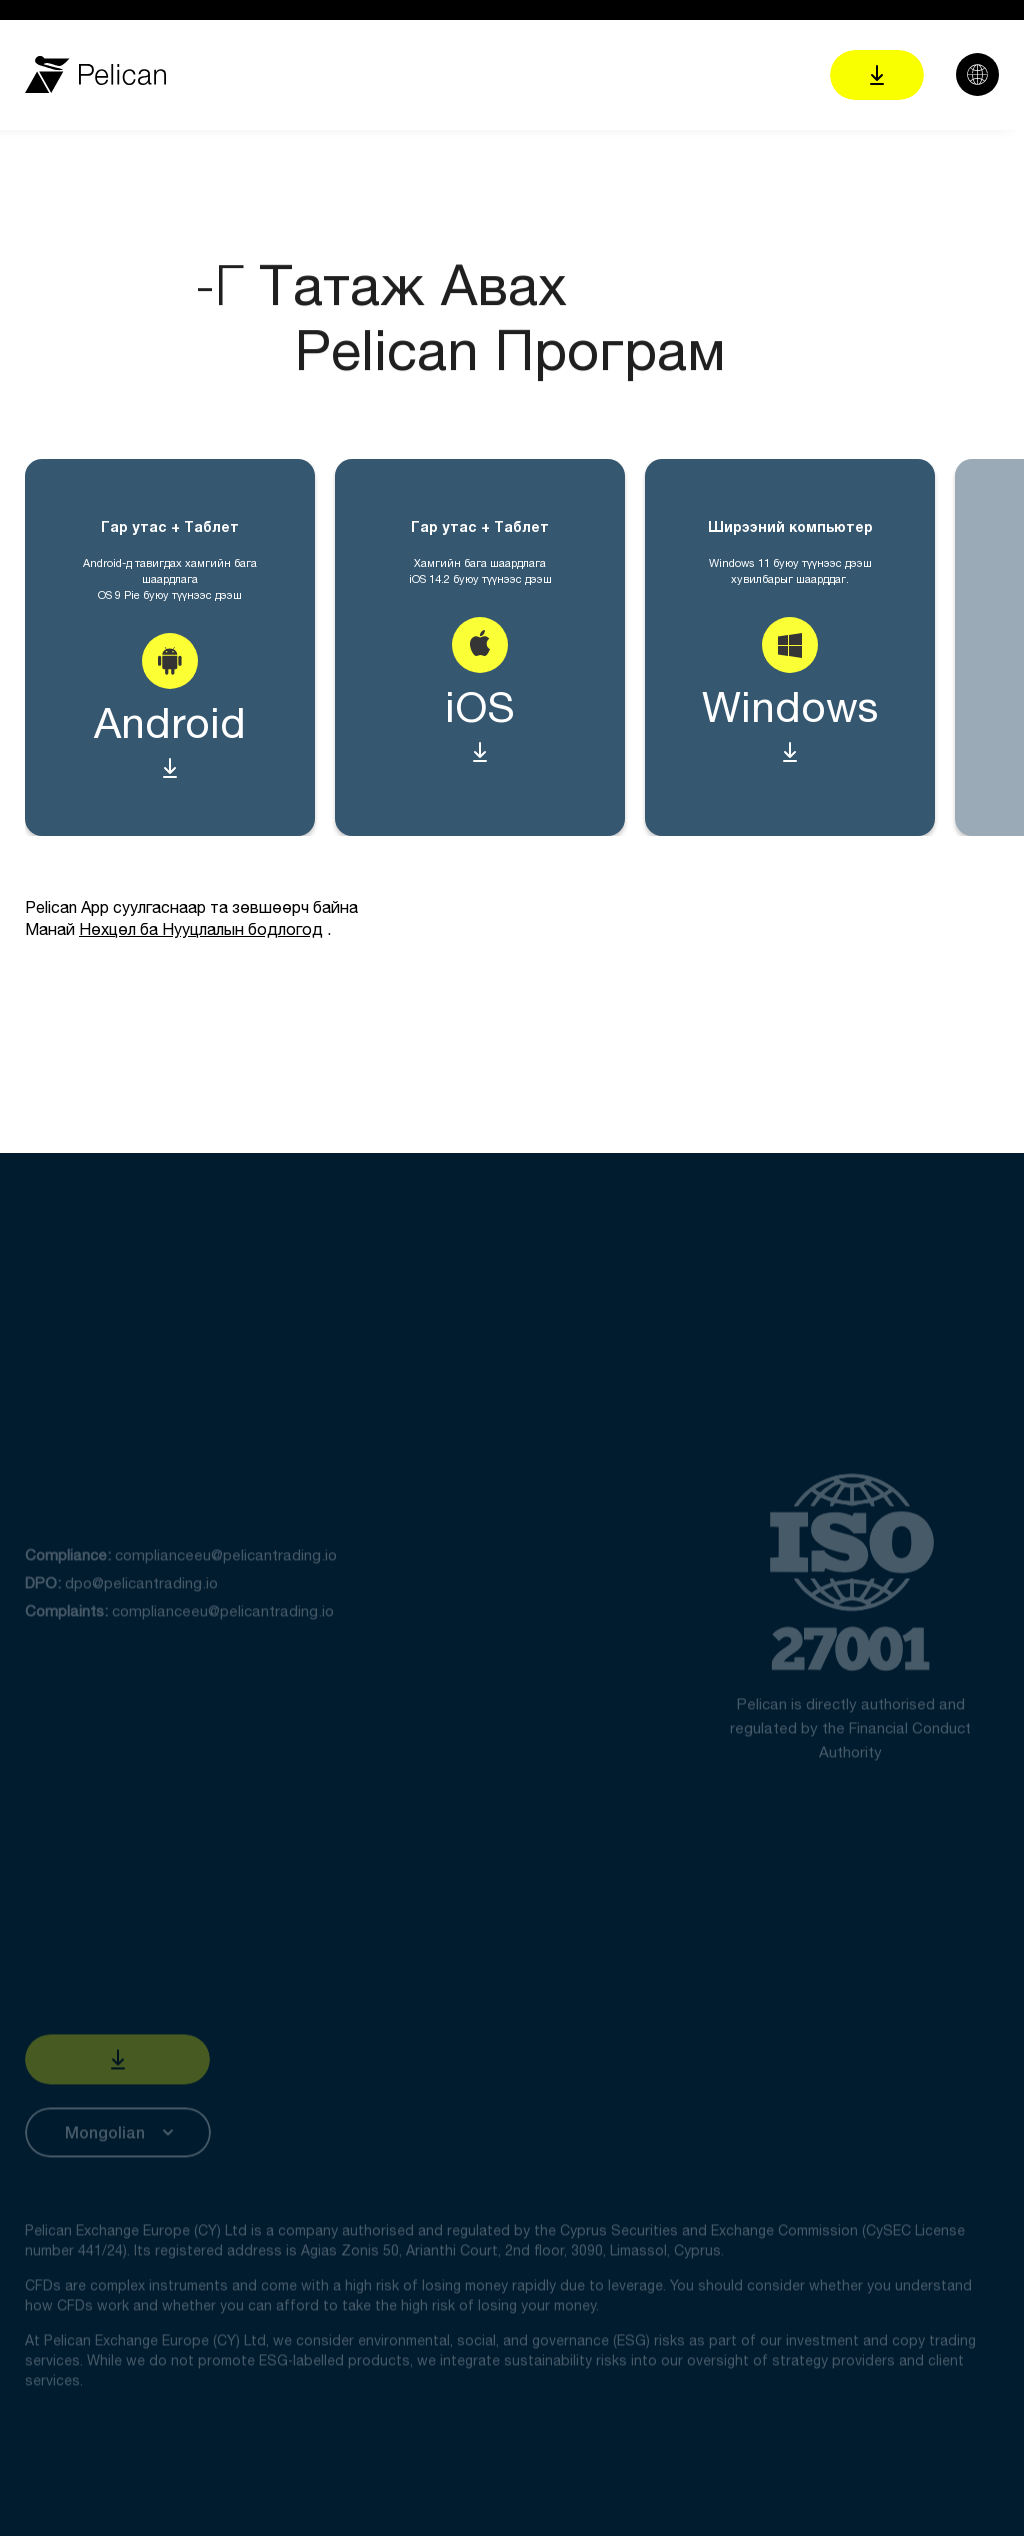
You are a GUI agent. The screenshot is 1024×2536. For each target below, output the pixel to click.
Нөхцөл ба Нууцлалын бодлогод (201, 929)
